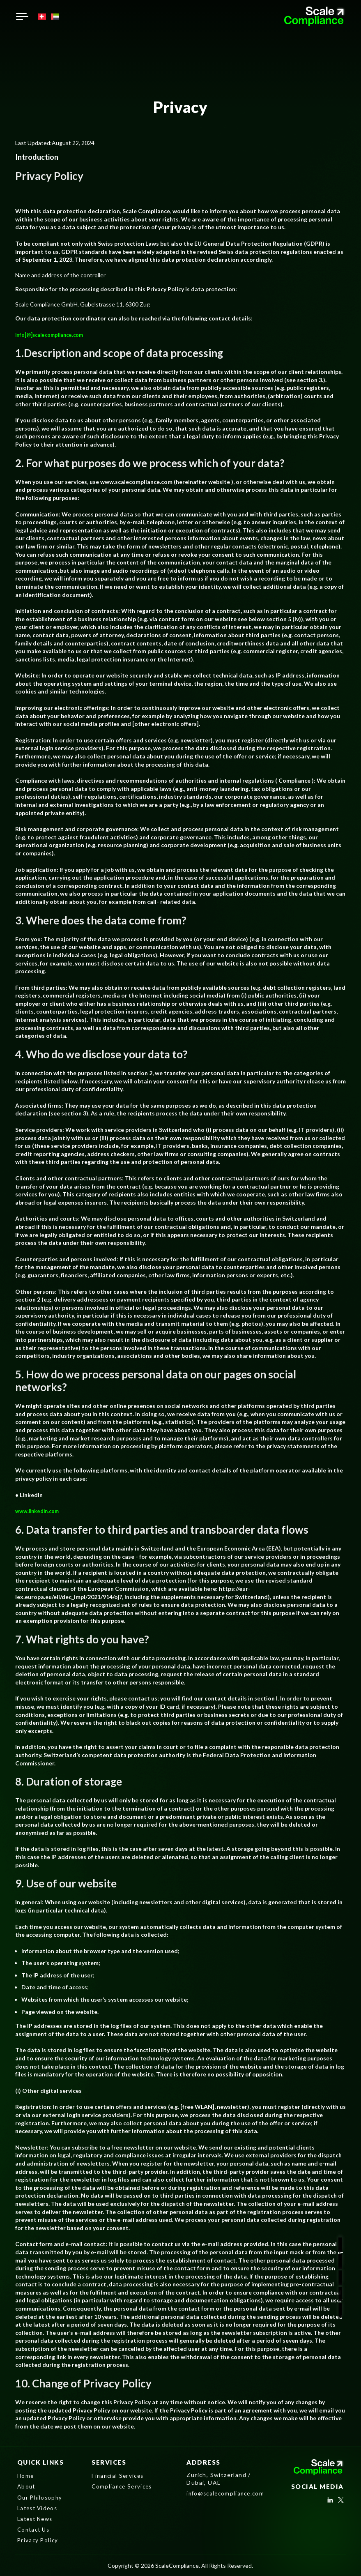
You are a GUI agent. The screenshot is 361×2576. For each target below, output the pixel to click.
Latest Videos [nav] (39, 2508)
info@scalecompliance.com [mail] (227, 2493)
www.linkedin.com (39, 1510)
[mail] (346, 2291)
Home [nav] (26, 2475)
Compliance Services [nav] (124, 2486)
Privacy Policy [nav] (38, 2540)
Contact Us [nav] (35, 2529)
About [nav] (27, 2486)
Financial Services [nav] (119, 2475)
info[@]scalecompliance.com (54, 334)
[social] (330, 2502)
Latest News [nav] (36, 2518)
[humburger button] (22, 16)
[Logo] (315, 16)
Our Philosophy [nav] (41, 2497)
